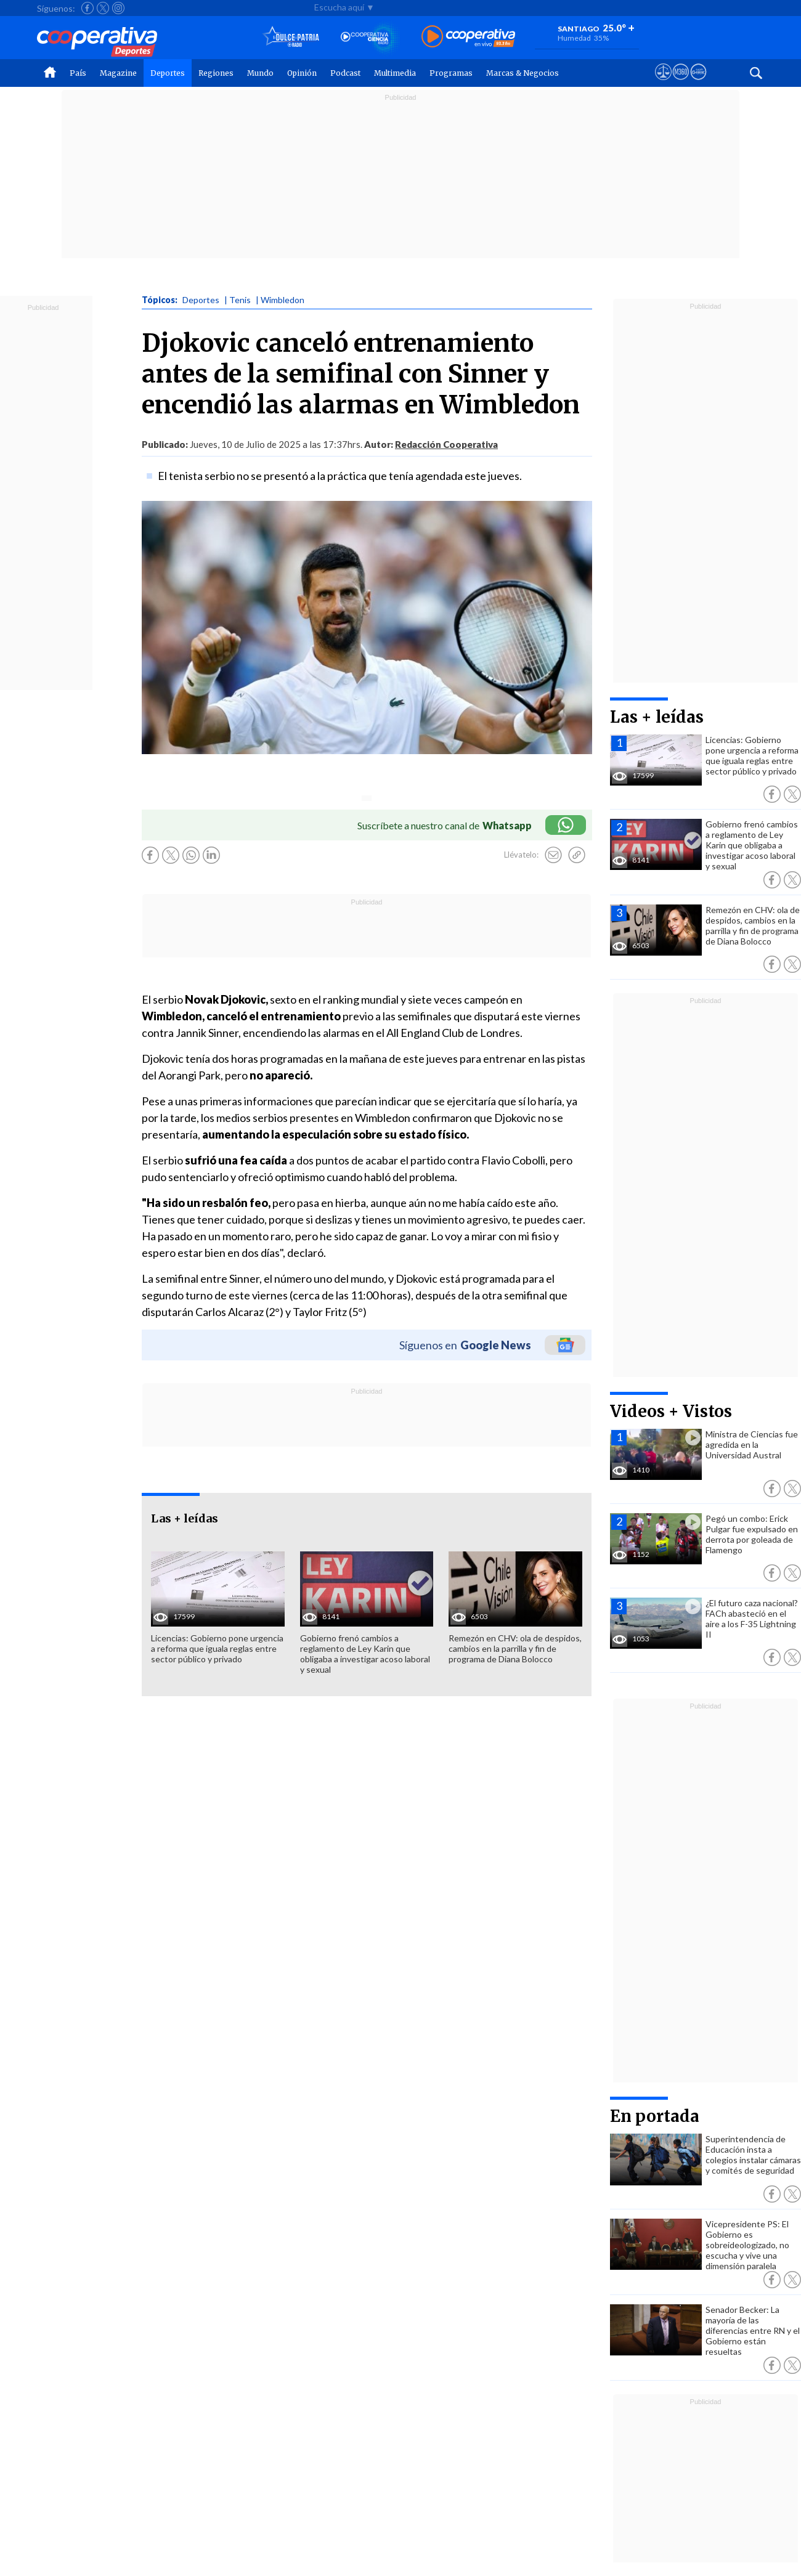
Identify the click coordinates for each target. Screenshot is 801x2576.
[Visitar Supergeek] (698, 83)
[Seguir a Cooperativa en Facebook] (87, 8)
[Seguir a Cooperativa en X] (103, 8)
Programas (451, 73)
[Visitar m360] (680, 83)
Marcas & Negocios (522, 73)
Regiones (216, 73)
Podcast (345, 73)
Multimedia (395, 73)
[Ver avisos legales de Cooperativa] (663, 83)
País (78, 73)
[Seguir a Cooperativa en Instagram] (118, 8)
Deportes (167, 73)
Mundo (260, 73)
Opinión (302, 73)
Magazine (118, 73)
